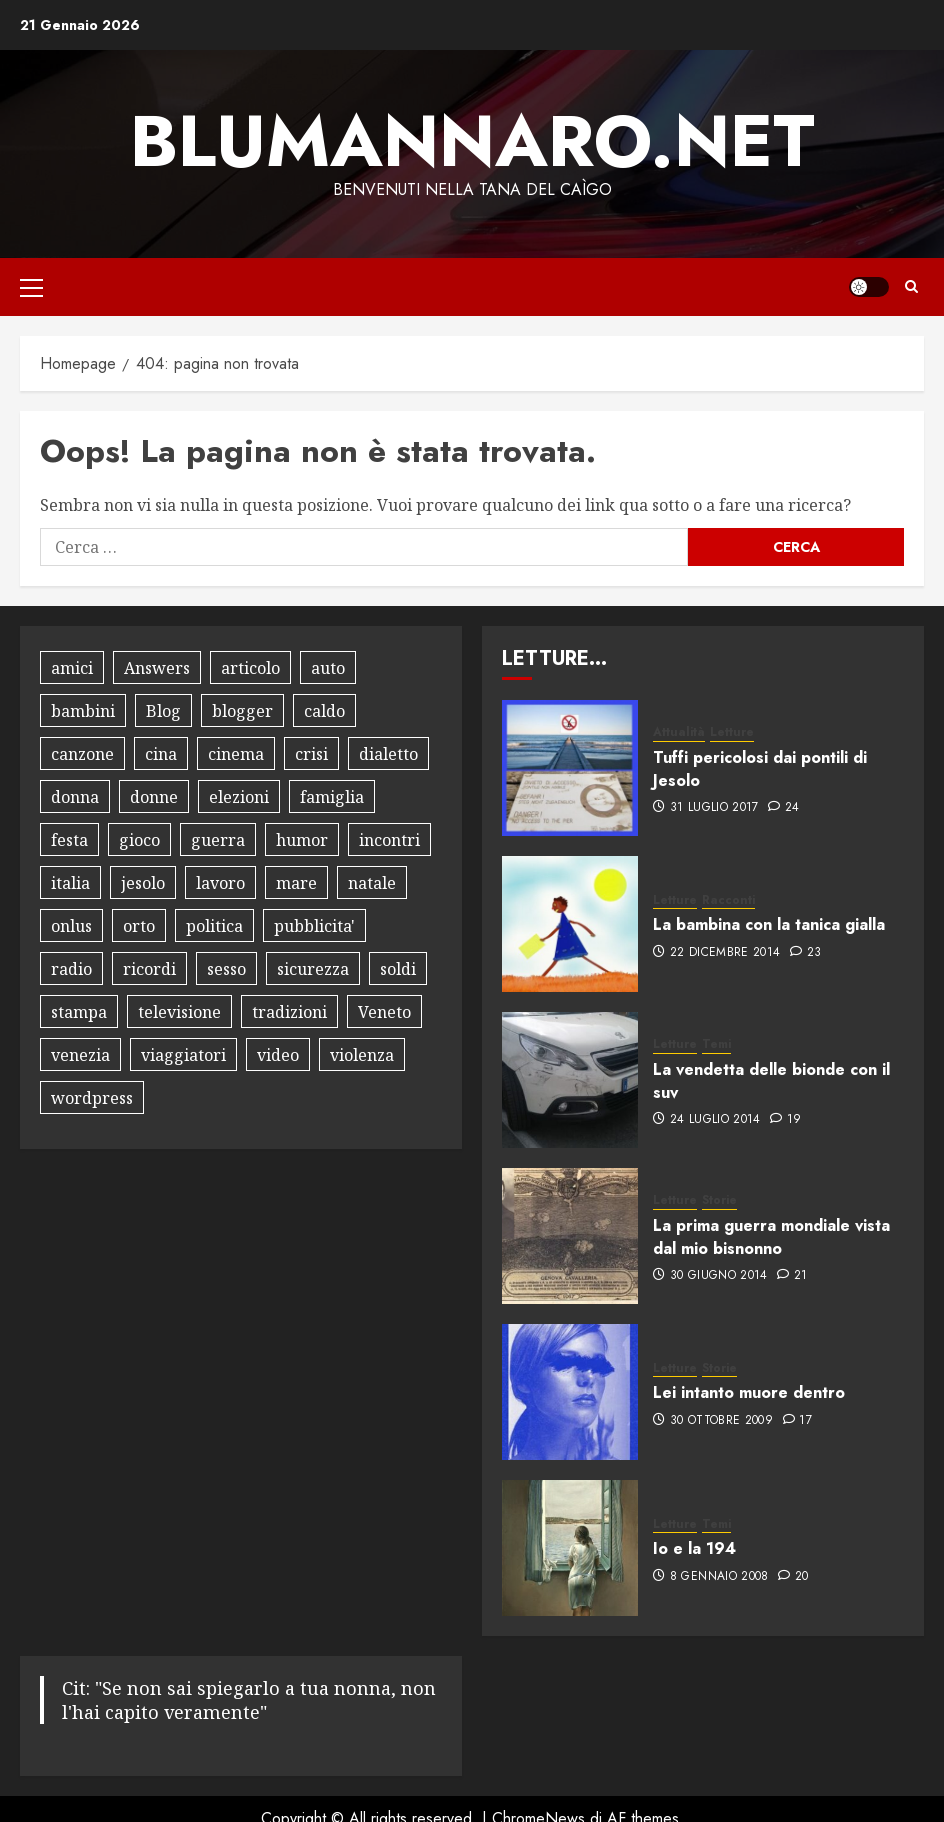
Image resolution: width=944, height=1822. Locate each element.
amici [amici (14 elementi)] (72, 668)
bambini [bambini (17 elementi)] (83, 711)
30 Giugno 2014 (719, 1276)
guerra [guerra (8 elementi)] (218, 840)
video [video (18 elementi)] (278, 1055)
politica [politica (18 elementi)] (214, 926)
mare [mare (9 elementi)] (296, 883)
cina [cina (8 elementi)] (161, 754)
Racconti (728, 900)
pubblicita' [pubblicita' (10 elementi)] (314, 926)
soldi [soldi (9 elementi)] (398, 969)
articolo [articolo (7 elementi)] (250, 668)
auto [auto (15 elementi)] (328, 668)
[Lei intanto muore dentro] (570, 1392)
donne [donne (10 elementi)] (154, 797)
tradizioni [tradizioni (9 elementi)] (289, 1012)
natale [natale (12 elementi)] (372, 883)
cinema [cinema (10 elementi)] (236, 754)
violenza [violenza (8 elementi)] (362, 1055)
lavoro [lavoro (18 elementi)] (220, 883)
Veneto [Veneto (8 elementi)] (384, 1012)
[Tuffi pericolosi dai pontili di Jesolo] (570, 768)
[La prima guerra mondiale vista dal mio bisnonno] (570, 1236)
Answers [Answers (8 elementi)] (157, 668)
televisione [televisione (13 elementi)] (179, 1012)
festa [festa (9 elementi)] (69, 840)
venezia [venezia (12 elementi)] (80, 1055)
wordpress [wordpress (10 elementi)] (92, 1098)
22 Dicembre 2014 (725, 953)
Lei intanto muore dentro (749, 1392)
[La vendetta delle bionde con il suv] (570, 1080)
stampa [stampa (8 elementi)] (79, 1012)
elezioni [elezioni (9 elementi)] (239, 797)
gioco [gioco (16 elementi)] (139, 840)
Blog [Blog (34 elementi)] (163, 711)
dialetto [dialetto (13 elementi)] (388, 754)
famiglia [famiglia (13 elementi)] (332, 797)
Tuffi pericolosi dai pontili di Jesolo (760, 768)
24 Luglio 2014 (715, 1120)
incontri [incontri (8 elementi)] (389, 840)
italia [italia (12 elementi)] (70, 883)
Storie (719, 1200)
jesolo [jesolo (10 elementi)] (143, 883)
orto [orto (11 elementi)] (139, 926)
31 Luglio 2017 (714, 808)
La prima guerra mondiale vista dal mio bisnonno (771, 1236)
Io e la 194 (694, 1548)
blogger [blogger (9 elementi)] (242, 711)
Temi (716, 1044)
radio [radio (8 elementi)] (71, 969)
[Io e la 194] (570, 1548)
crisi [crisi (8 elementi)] (311, 754)
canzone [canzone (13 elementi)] (82, 754)
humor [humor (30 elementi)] (302, 840)
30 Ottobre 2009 (721, 1421)
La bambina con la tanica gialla (769, 924)
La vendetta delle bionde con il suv (771, 1080)
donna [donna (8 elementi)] (75, 797)
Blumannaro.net (472, 141)
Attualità (679, 732)
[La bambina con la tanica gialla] (570, 924)
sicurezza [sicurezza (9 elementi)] (313, 969)
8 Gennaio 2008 (719, 1577)
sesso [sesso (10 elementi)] (226, 969)
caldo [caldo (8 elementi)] (324, 711)
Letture (732, 732)
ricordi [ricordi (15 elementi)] (149, 969)
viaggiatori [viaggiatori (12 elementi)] (183, 1055)
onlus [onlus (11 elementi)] (71, 926)
